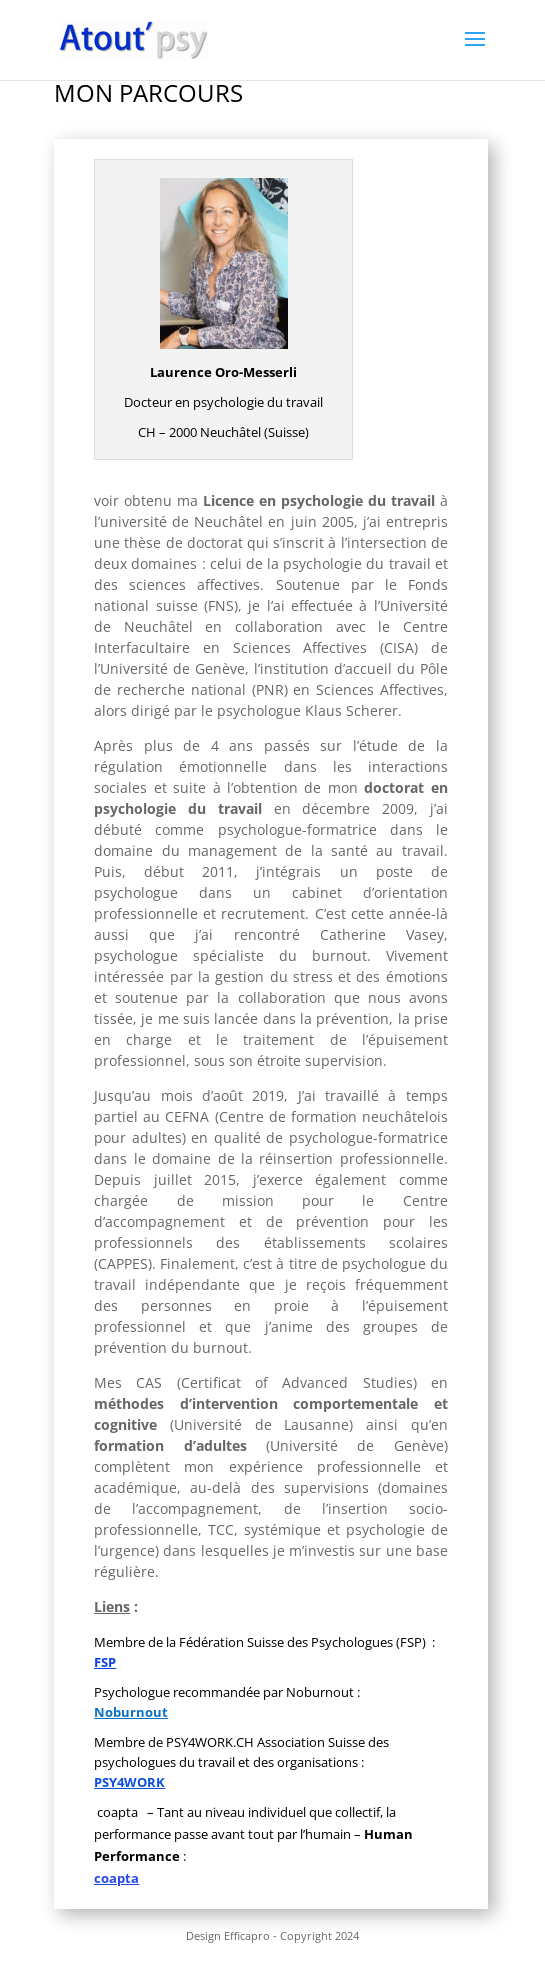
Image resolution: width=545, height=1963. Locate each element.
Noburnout (131, 1712)
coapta (116, 1878)
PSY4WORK (129, 1782)
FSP (105, 1662)
